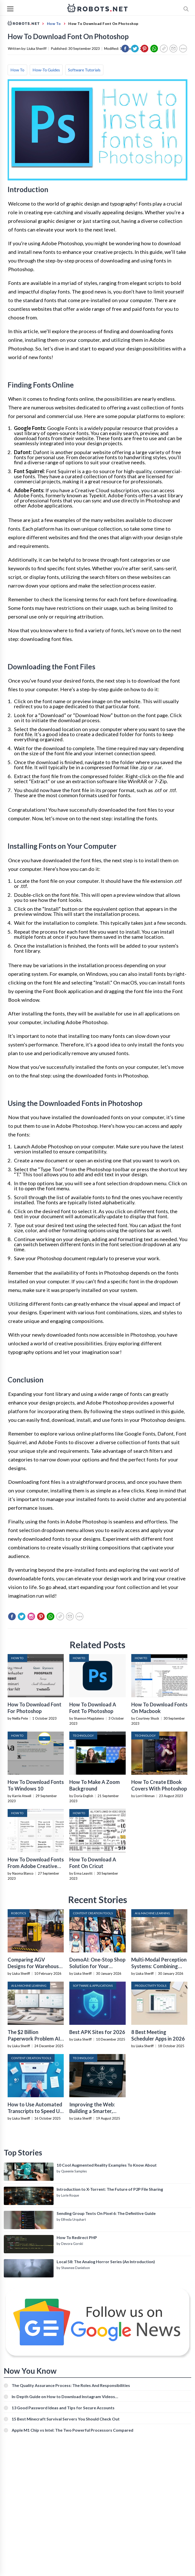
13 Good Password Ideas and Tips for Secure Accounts (63, 2407)
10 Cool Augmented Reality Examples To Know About (107, 2165)
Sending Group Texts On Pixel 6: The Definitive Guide (106, 2213)
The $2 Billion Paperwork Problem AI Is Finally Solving (34, 2038)
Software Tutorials (84, 69)
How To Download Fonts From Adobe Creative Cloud (36, 1866)
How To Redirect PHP (77, 2237)
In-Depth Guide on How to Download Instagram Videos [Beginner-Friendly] (63, 2396)
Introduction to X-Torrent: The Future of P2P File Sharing (110, 2189)
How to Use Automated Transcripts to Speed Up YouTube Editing (35, 2111)
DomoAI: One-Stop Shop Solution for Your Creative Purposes (97, 1966)
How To (17, 69)
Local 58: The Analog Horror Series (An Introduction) (106, 2261)
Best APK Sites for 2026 (97, 2032)
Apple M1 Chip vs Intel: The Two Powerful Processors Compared (72, 2430)
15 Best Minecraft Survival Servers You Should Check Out (66, 2418)
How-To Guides (46, 69)
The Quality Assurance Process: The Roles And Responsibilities (71, 2385)
